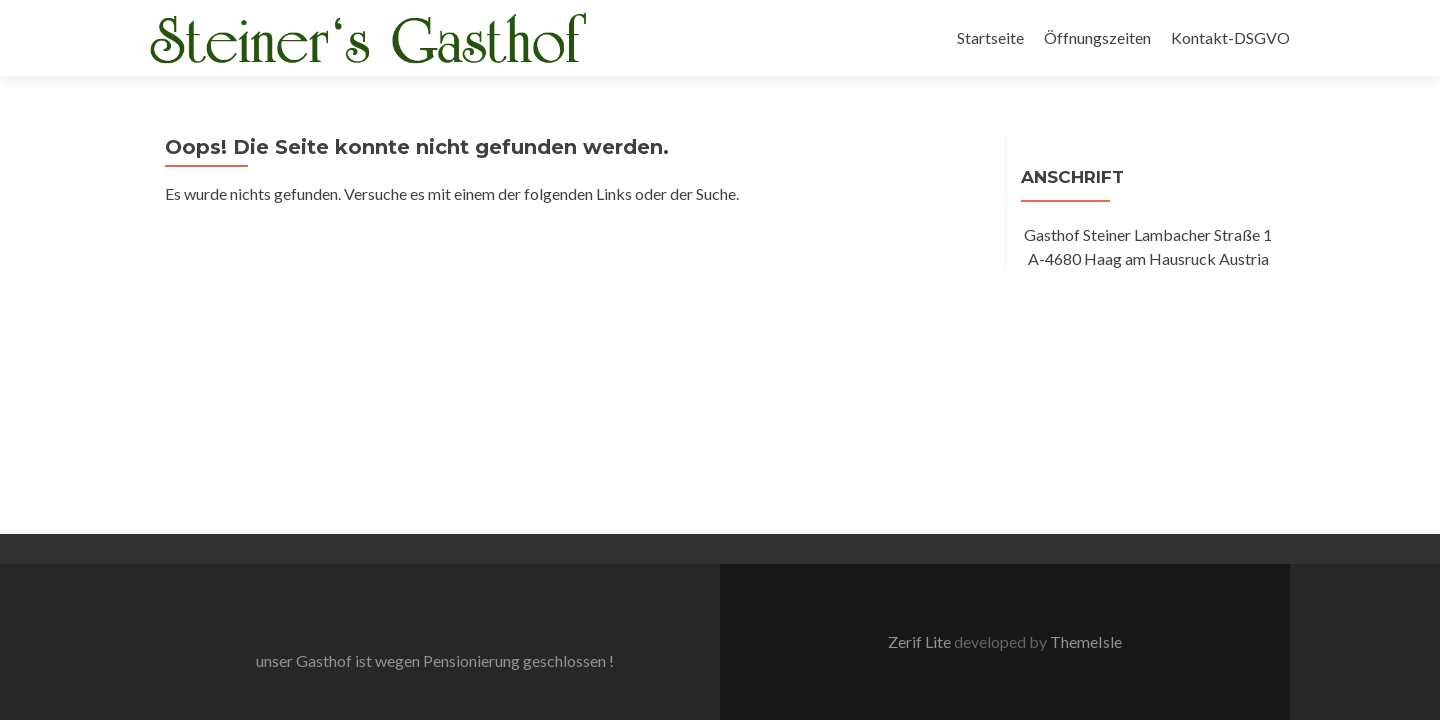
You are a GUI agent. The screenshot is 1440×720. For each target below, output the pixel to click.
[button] (370, 39)
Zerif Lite (921, 378)
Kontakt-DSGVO (1230, 37)
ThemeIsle (1086, 378)
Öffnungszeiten (1097, 37)
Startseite (990, 37)
